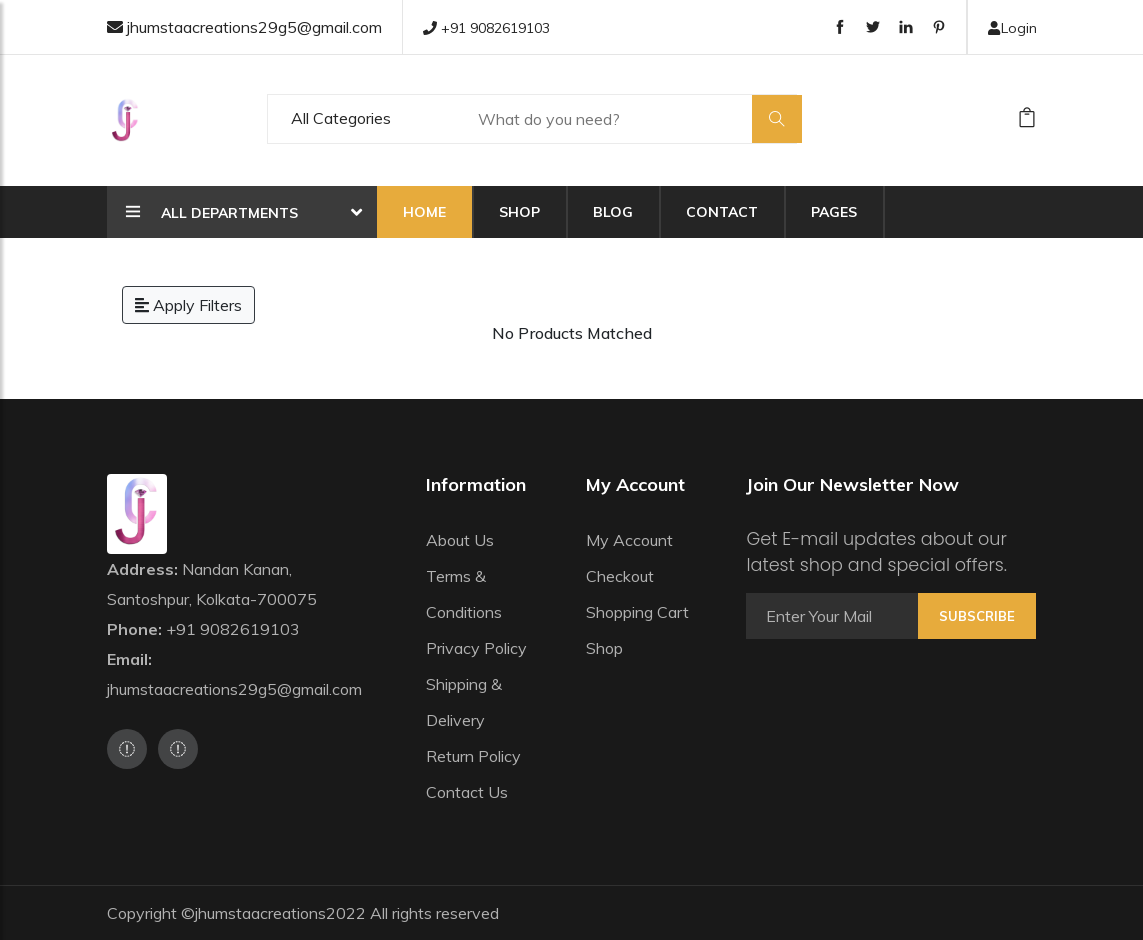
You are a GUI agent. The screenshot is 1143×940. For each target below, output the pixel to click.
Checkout (620, 576)
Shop (519, 212)
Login (1012, 28)
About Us (460, 540)
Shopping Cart (637, 612)
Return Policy (473, 756)
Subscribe (977, 616)
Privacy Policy (476, 648)
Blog (613, 212)
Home (424, 212)
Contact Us (467, 792)
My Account (629, 540)
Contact (722, 212)
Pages (834, 212)
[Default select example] (363, 119)
